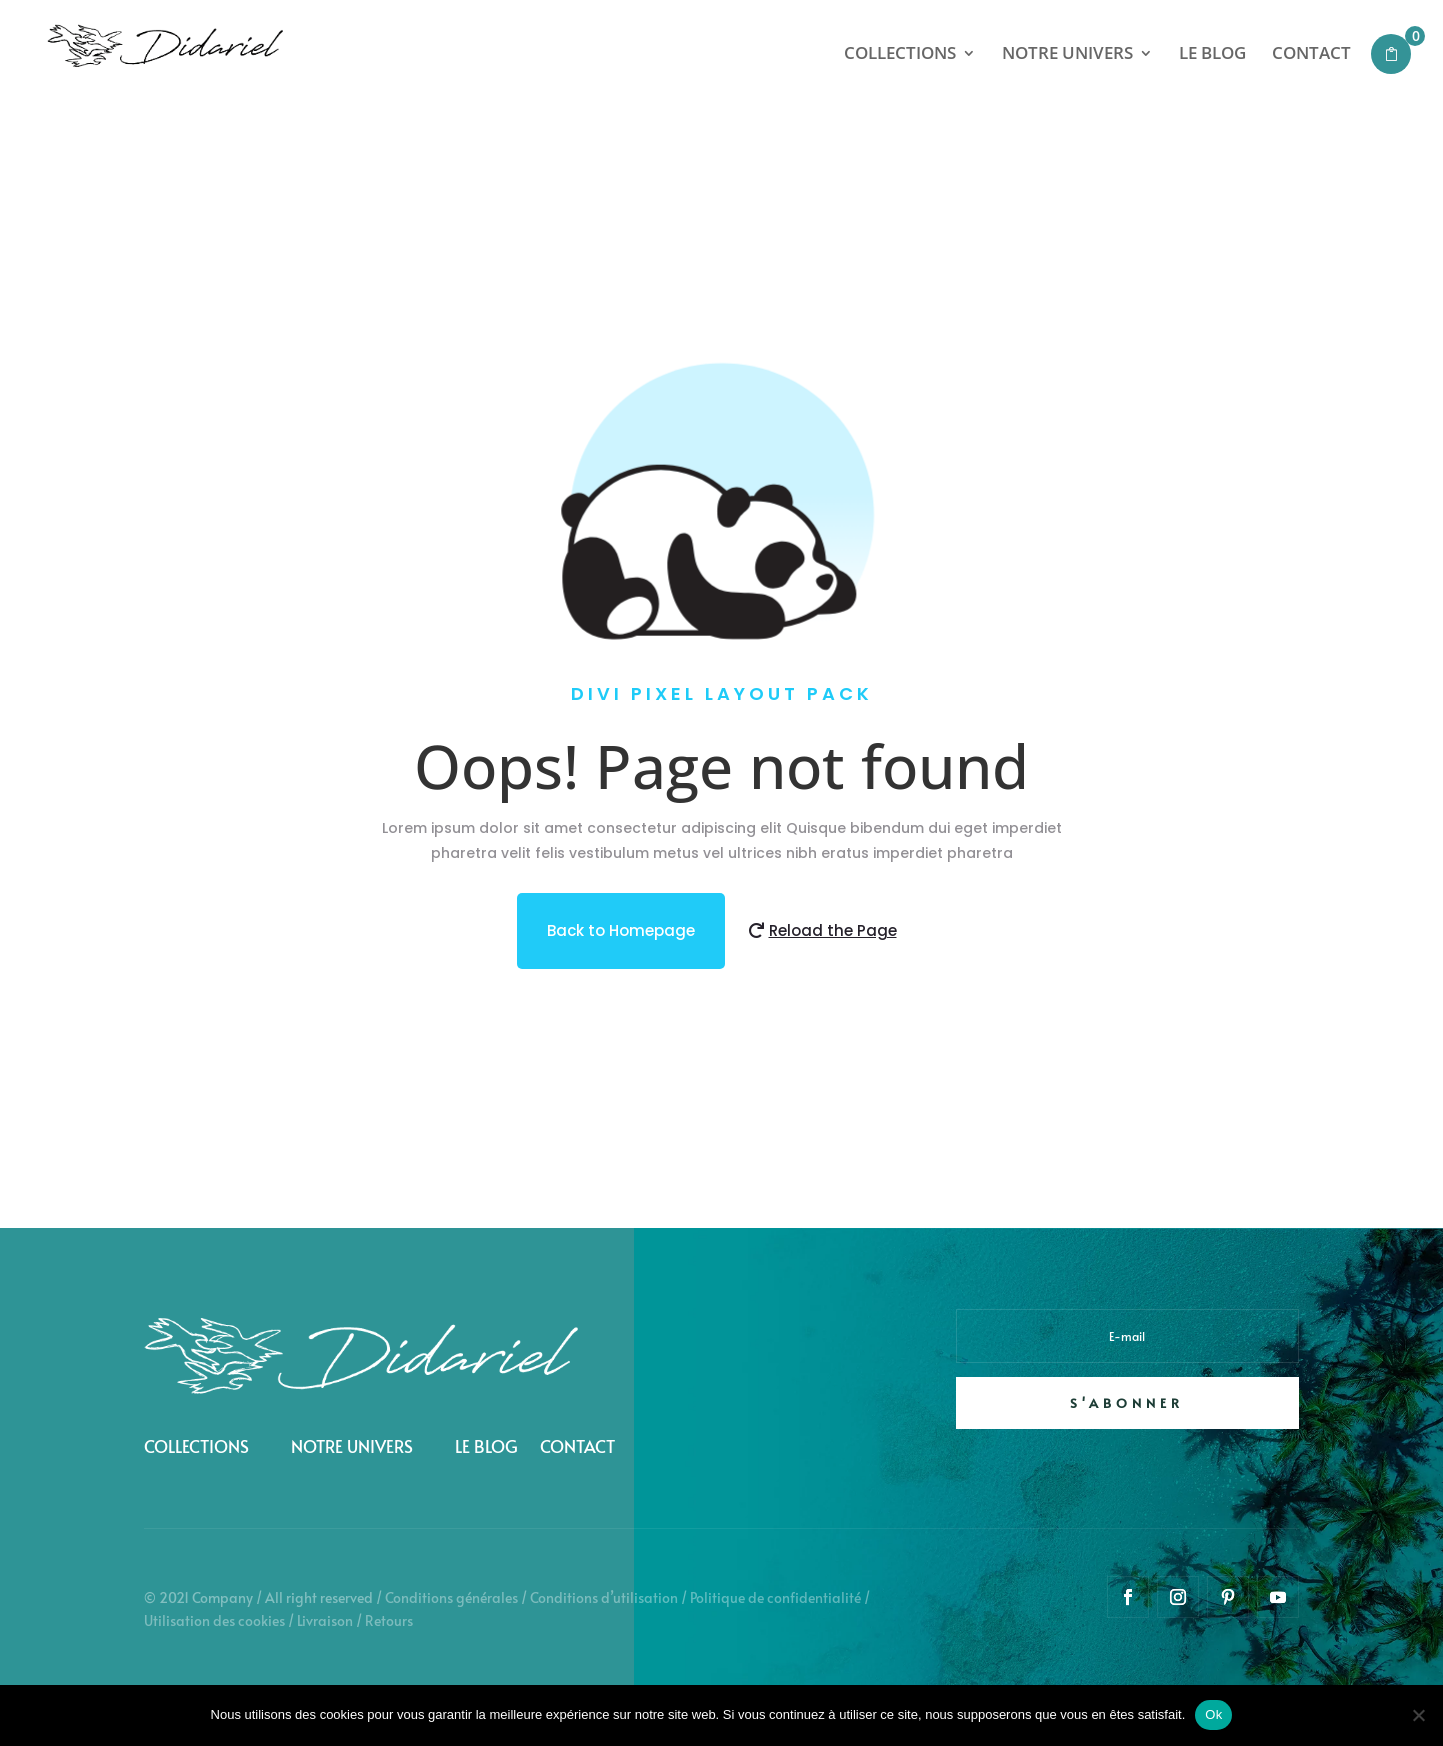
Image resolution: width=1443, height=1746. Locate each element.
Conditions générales (451, 1597)
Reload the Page (833, 955)
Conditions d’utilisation (604, 1597)
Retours (389, 1620)
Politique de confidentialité (775, 1597)
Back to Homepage (621, 955)
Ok (1213, 1714)
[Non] (1418, 1715)
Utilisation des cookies (214, 1620)
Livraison (325, 1620)
